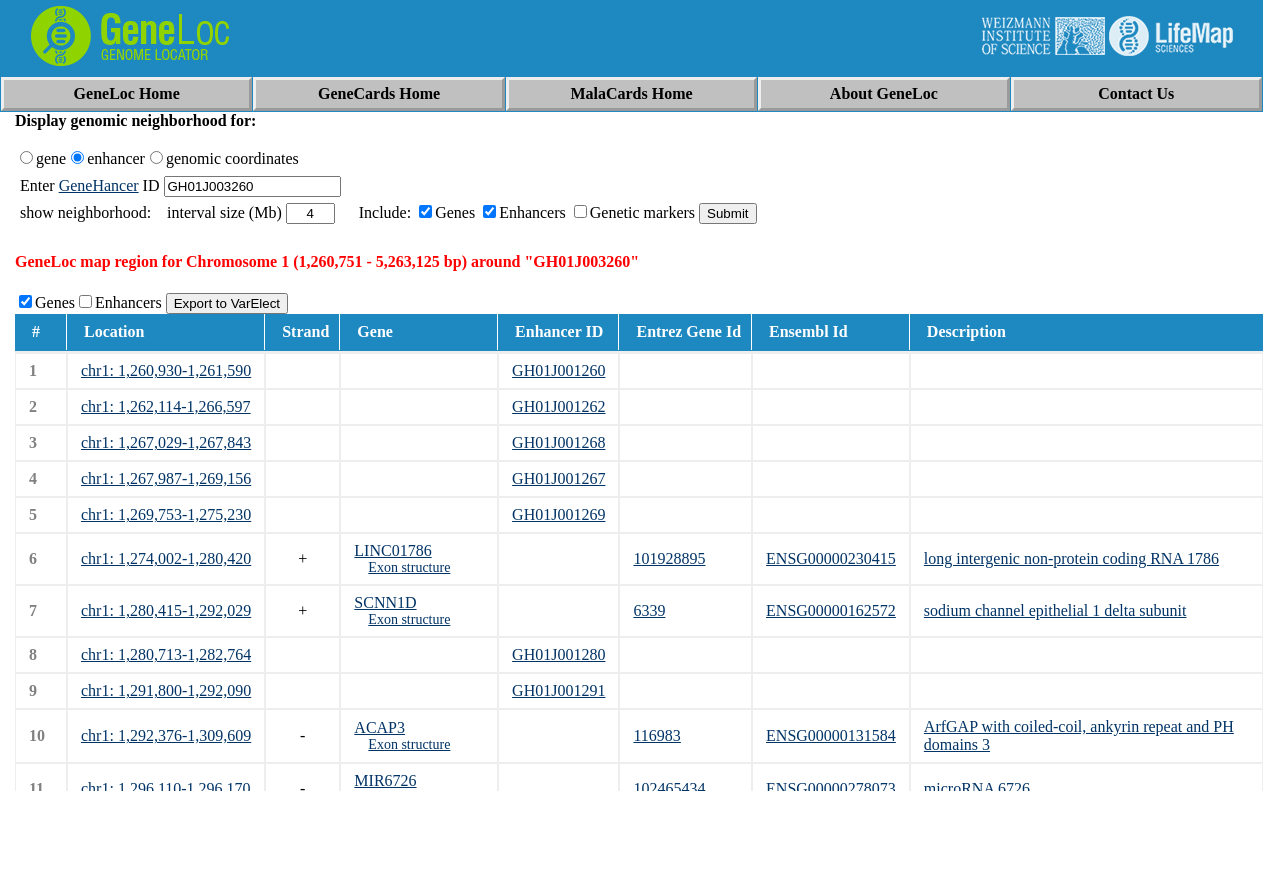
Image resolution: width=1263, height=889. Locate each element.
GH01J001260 (558, 370)
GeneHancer (99, 185)
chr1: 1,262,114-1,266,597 (166, 406)
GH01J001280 (558, 654)
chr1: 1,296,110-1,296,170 (166, 788)
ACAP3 (379, 727)
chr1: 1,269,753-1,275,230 (166, 514)
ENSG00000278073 (831, 788)
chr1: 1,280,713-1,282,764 (166, 654)
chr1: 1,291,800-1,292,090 (166, 690)
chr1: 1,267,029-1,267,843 (166, 442)
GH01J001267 (558, 478)
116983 (656, 735)
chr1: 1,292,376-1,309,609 (166, 735)
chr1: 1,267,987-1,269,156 (166, 478)
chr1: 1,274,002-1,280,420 (166, 558)
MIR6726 (385, 780)
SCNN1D (385, 602)
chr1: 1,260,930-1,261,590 (166, 370)
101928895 (669, 558)
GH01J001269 (558, 514)
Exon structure (409, 567)
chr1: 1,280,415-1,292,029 (166, 610)
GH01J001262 (558, 406)
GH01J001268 (558, 442)
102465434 (669, 788)
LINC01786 (392, 550)
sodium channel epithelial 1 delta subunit (1055, 610)
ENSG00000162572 (831, 610)
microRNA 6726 (977, 788)
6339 (649, 610)
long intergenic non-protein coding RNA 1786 (1071, 558)
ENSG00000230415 (831, 558)
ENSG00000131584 (831, 735)
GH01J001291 (558, 690)
